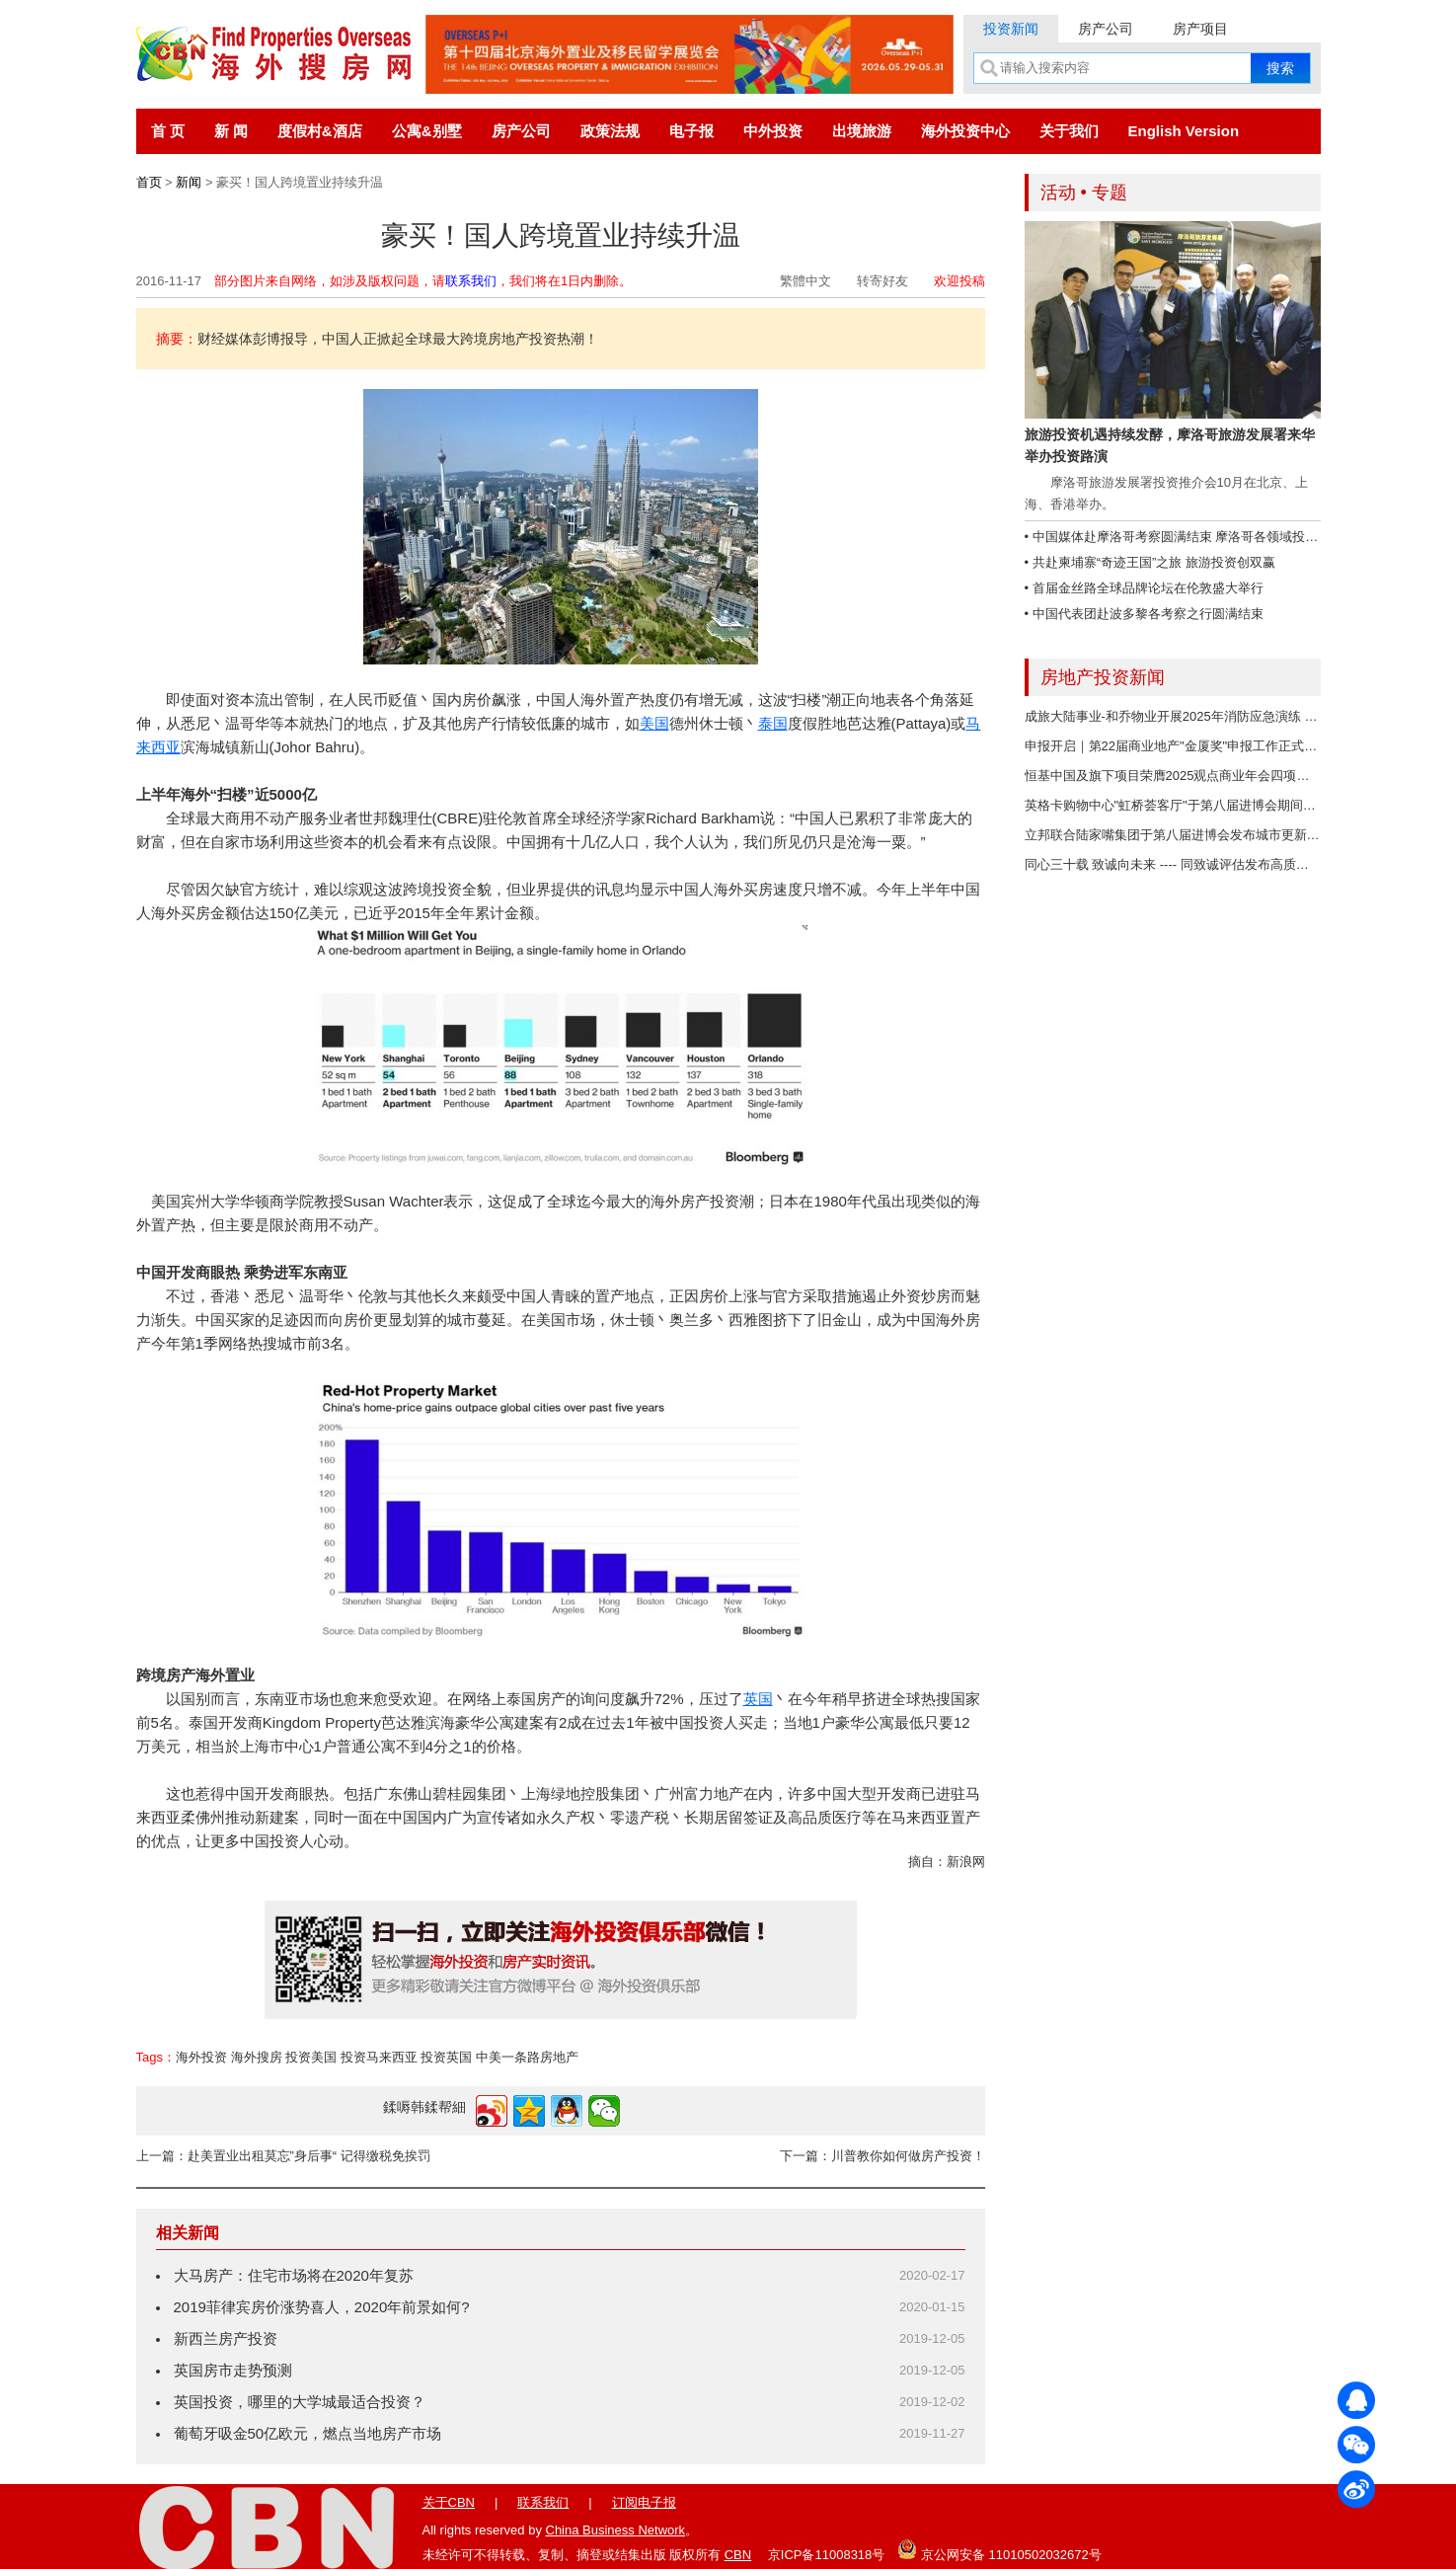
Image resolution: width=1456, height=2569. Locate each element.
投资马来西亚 (379, 2057)
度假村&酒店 (319, 130)
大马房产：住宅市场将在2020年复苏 (294, 2275)
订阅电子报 (644, 2502)
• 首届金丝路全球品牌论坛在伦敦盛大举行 (1144, 588)
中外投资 (773, 130)
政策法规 (610, 130)
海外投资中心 (965, 130)
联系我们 (471, 280)
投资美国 (311, 2057)
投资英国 (446, 2057)
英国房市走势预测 (233, 2370)
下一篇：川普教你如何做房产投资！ (882, 2155)
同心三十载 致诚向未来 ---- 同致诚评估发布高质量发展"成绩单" (1203, 864)
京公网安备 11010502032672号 (999, 2549)
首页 (149, 182)
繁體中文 (805, 280)
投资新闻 (1010, 29)
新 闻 (231, 130)
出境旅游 (861, 130)
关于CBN (448, 2502)
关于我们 (1069, 130)
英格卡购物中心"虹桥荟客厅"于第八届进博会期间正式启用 (1189, 805)
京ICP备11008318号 (826, 2554)
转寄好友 (882, 280)
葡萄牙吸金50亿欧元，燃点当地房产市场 (308, 2433)
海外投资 (201, 2057)
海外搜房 (256, 2057)
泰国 (773, 723)
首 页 (168, 130)
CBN (738, 2554)
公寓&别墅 (427, 130)
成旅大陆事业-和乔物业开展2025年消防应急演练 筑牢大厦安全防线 (1216, 716)
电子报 (691, 130)
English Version (1184, 130)
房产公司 (1105, 29)
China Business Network (616, 2530)
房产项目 (1200, 29)
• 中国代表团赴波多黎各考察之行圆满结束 (1144, 613)
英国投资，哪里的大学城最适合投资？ (299, 2401)
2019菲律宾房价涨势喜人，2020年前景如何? (322, 2306)
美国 (654, 723)
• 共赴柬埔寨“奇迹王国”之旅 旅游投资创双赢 (1150, 562)
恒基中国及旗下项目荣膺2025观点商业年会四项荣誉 (1174, 775)
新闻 (188, 182)
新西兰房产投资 (225, 2338)
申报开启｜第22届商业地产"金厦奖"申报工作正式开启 (1178, 746)
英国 (758, 1698)
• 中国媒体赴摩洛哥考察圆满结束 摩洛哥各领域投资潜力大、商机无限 (1223, 536)
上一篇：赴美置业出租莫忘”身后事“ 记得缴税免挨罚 (283, 2155)
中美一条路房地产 (527, 2057)
